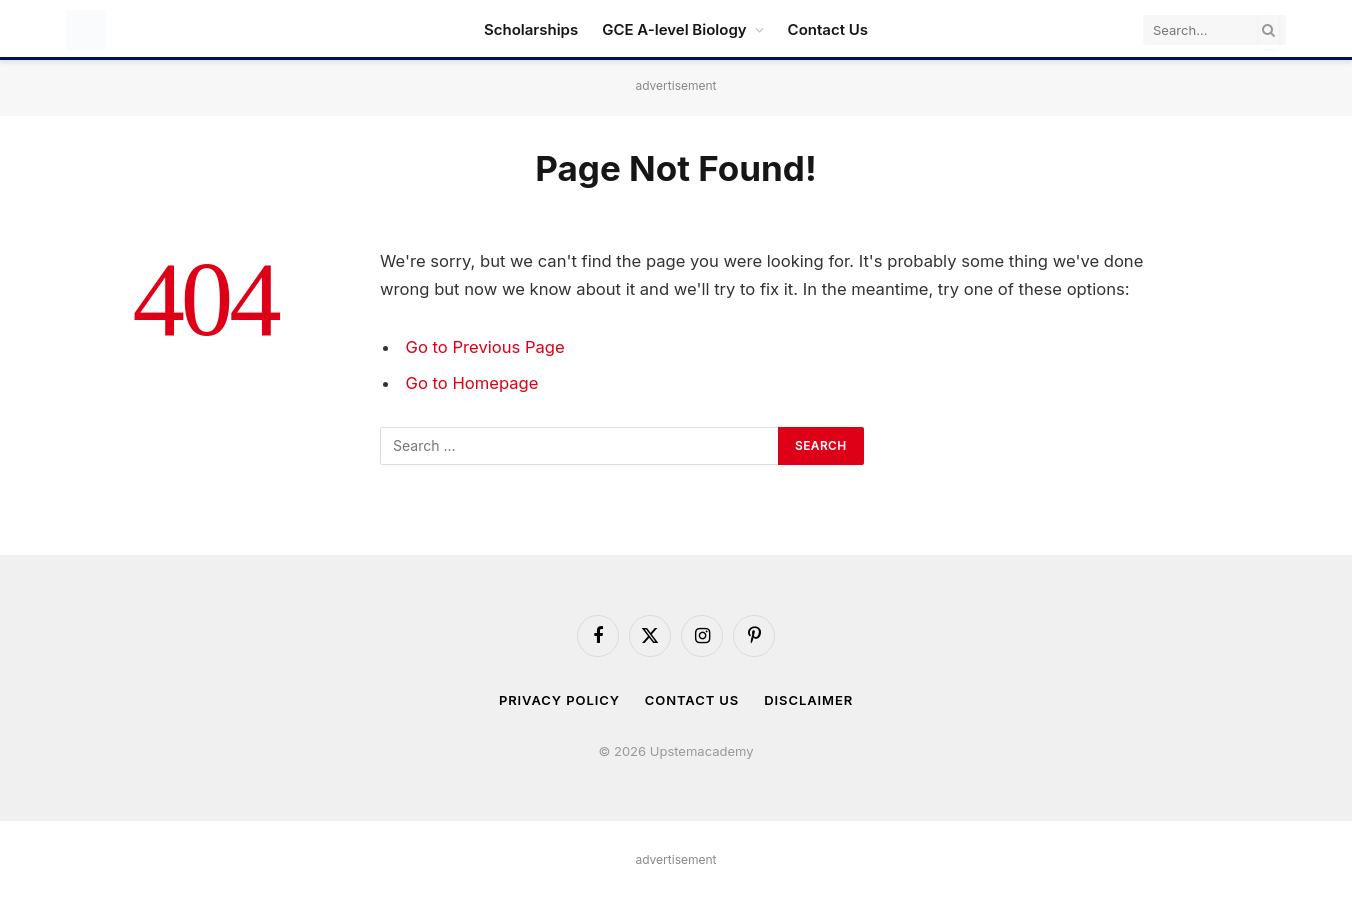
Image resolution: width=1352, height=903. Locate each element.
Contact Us (828, 29)
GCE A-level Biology (674, 29)
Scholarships (531, 29)
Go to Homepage (472, 383)
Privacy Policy (559, 700)
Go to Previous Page (485, 347)
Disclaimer (808, 700)
